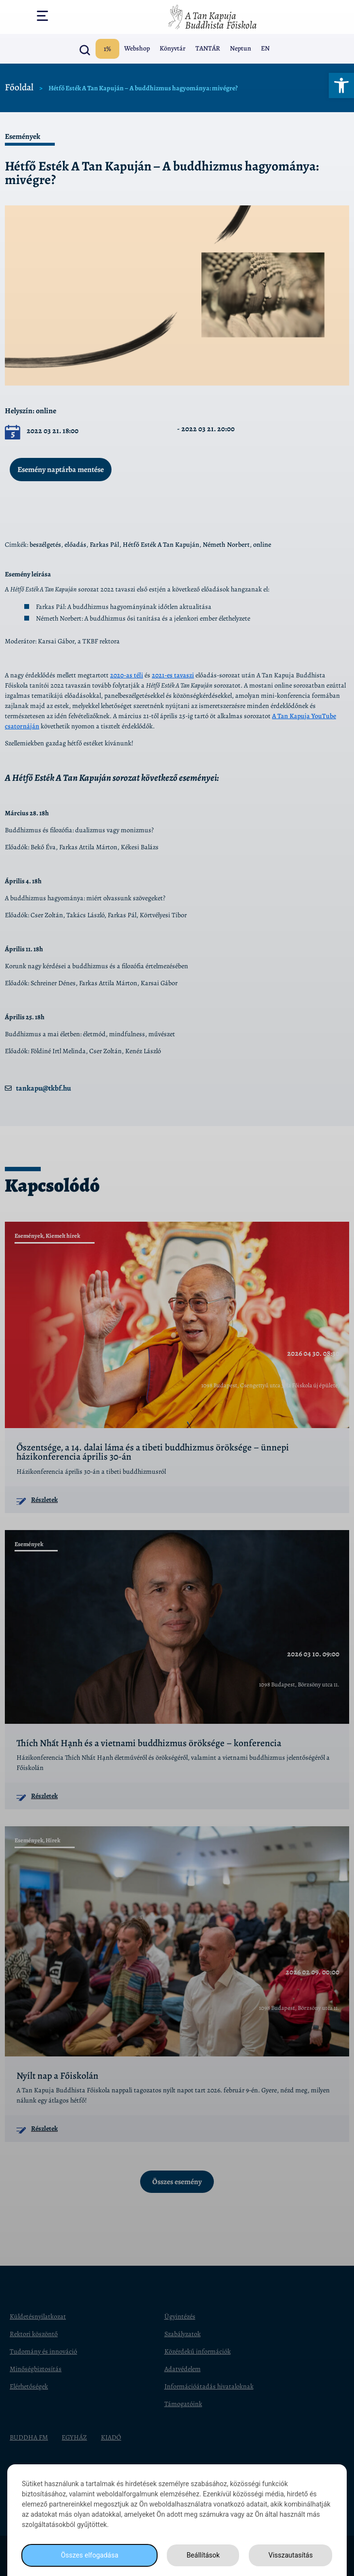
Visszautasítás (291, 2555)
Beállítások (203, 2555)
